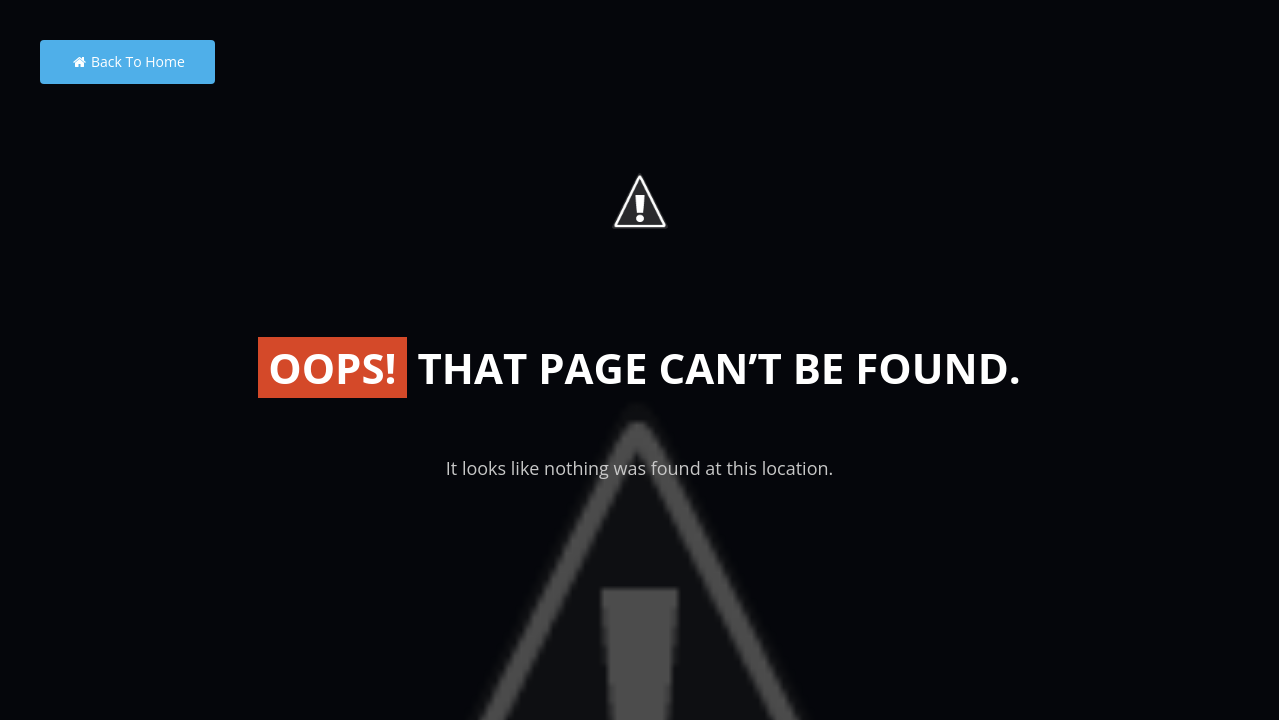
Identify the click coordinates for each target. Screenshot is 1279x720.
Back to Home (127, 61)
